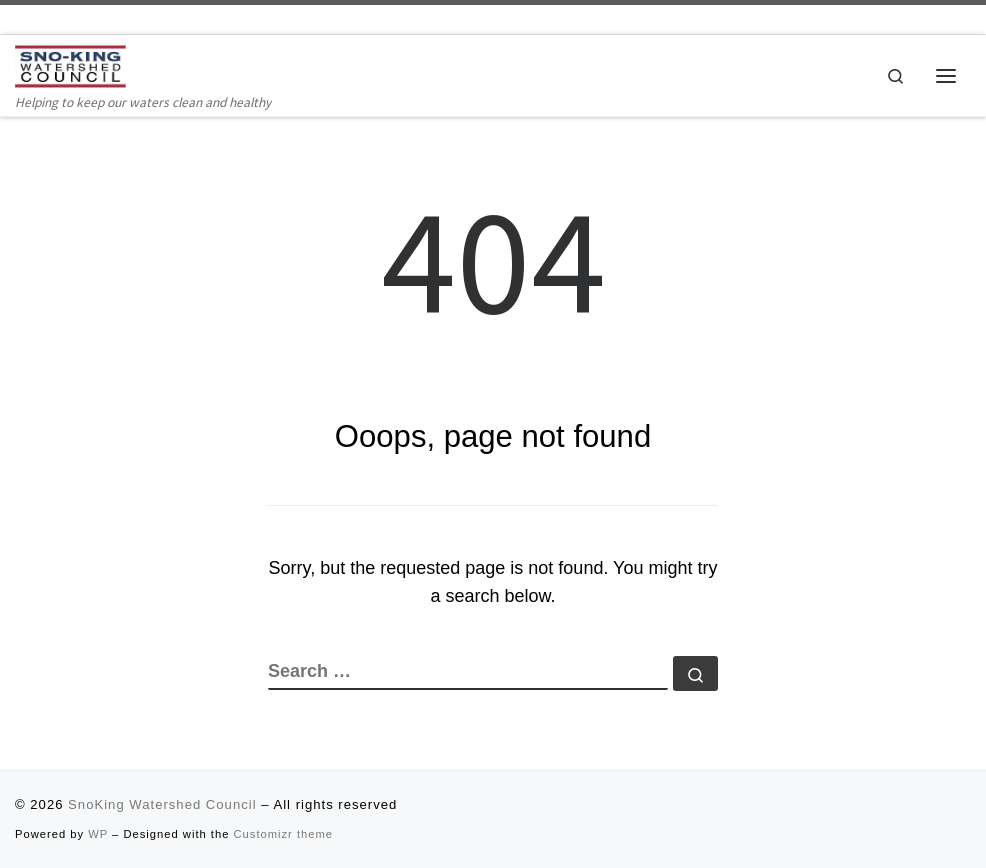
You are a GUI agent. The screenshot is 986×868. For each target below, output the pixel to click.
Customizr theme (284, 834)
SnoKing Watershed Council (162, 804)
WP (98, 834)
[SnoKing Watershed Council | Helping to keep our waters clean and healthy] (71, 66)
